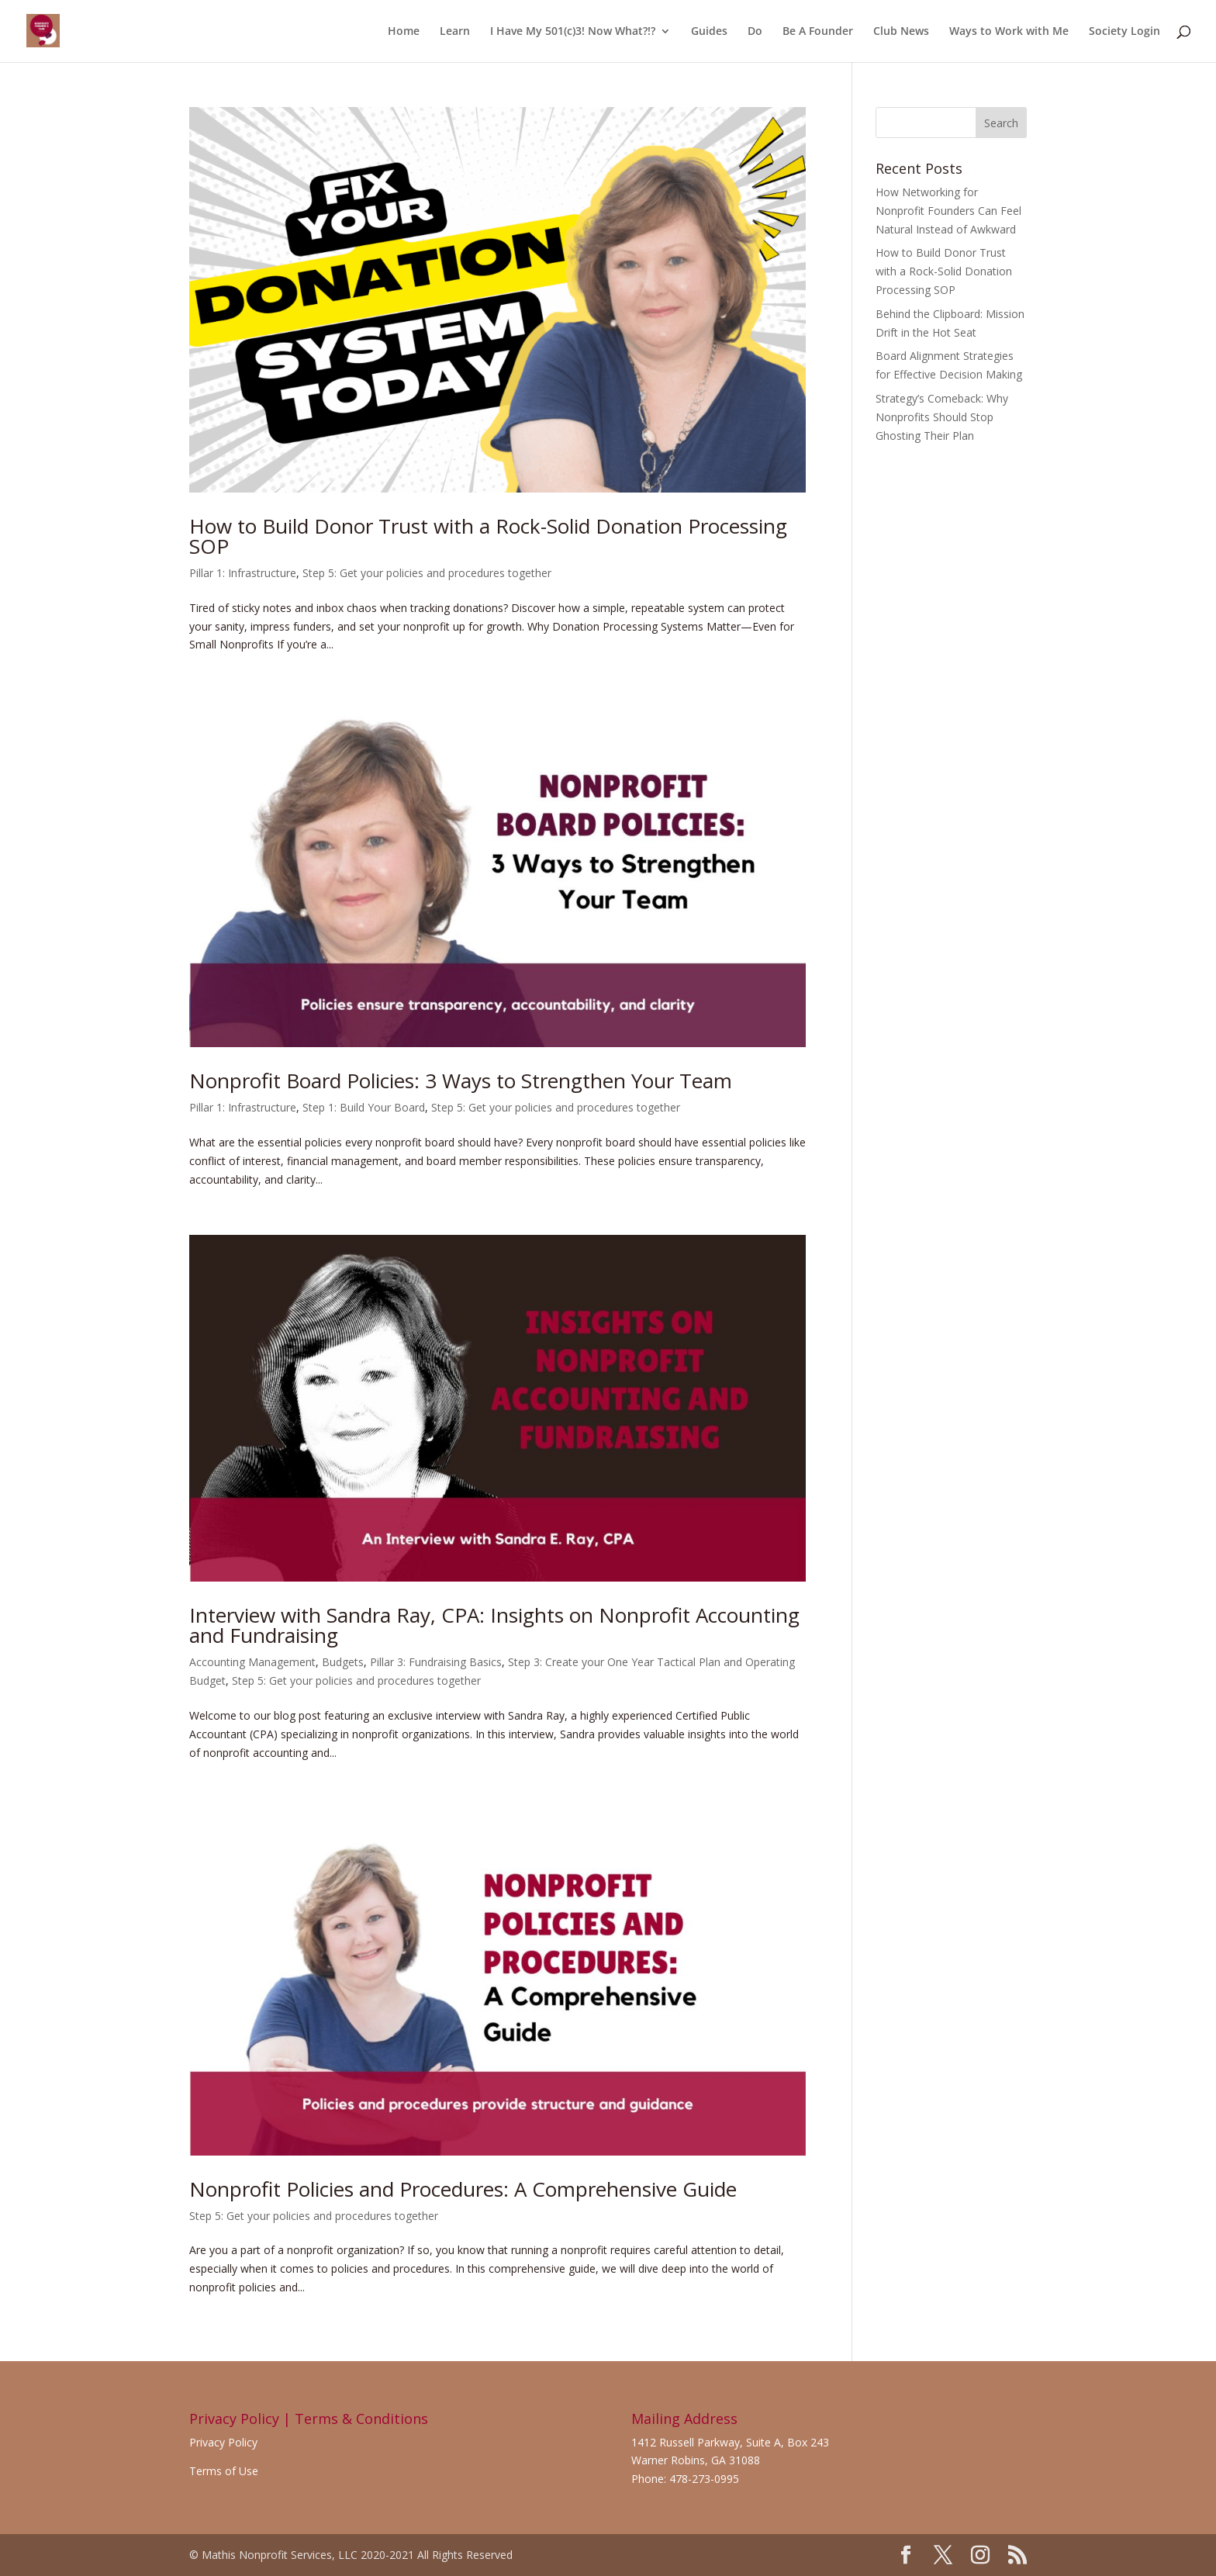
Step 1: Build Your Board (363, 1107)
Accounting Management (252, 1662)
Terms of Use (223, 2471)
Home (404, 32)
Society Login (1124, 32)
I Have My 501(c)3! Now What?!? (572, 32)
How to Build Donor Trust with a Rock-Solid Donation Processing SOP (488, 536)
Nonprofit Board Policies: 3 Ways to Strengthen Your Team (460, 1080)
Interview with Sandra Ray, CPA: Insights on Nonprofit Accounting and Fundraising (494, 1625)
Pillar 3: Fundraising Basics (436, 1662)
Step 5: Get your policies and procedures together (426, 572)
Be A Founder (817, 32)
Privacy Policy (223, 2442)
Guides (709, 32)
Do (755, 32)
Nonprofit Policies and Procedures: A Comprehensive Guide (463, 2189)
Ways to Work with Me (1009, 32)
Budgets (343, 1662)
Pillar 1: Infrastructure (242, 572)
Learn (455, 32)
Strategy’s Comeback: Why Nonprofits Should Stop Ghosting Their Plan (942, 417)
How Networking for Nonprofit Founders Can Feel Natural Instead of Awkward (948, 211)
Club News (901, 32)
